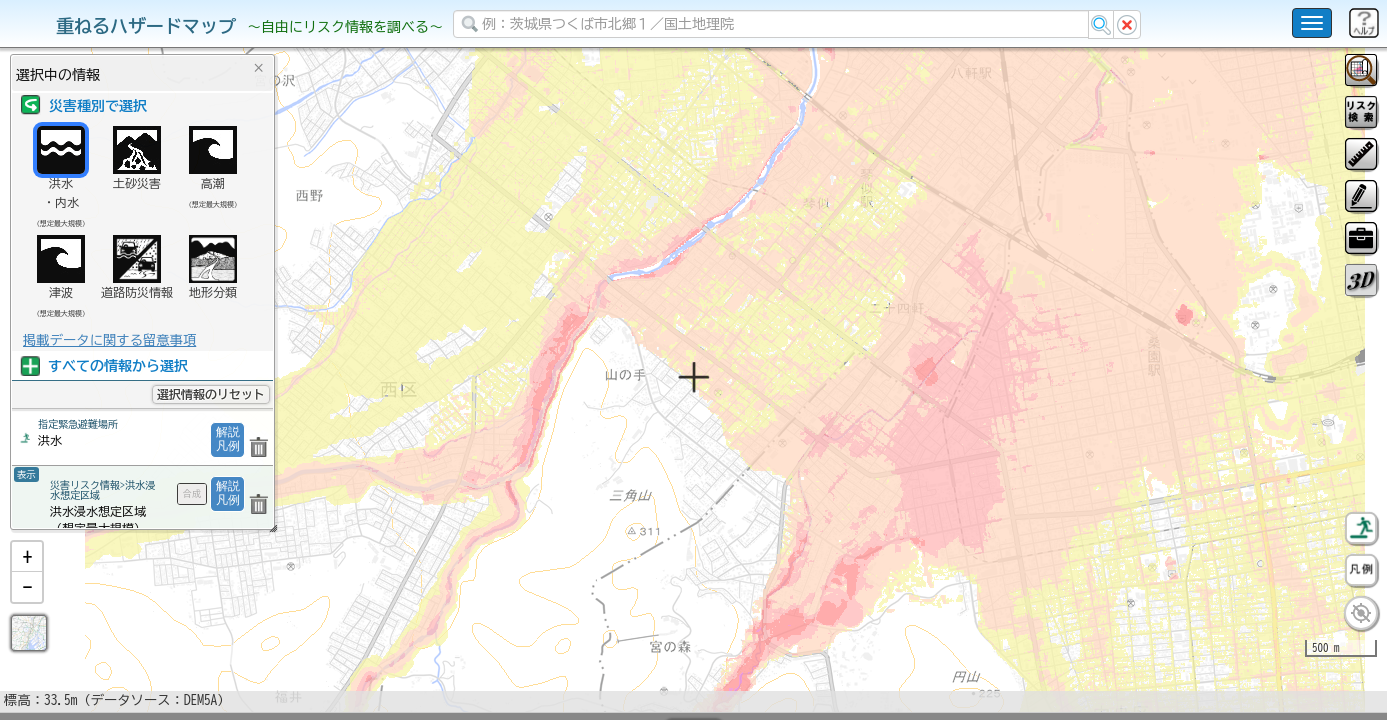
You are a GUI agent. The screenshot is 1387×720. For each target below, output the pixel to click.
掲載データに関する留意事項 (109, 340)
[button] (27, 609)
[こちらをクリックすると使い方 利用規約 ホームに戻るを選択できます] (1312, 23)
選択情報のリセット (211, 394)
